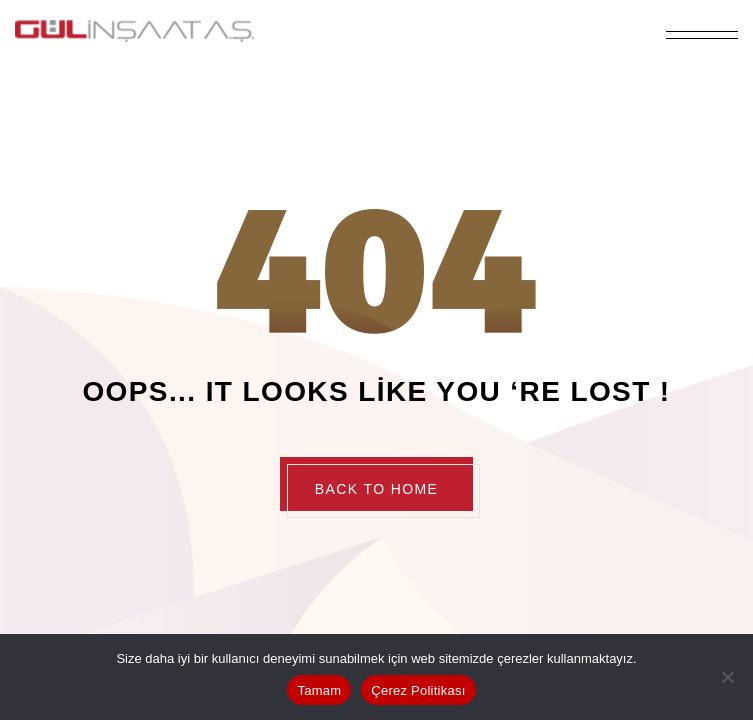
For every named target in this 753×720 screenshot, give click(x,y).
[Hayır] (728, 677)
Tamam (319, 690)
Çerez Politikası (418, 690)
